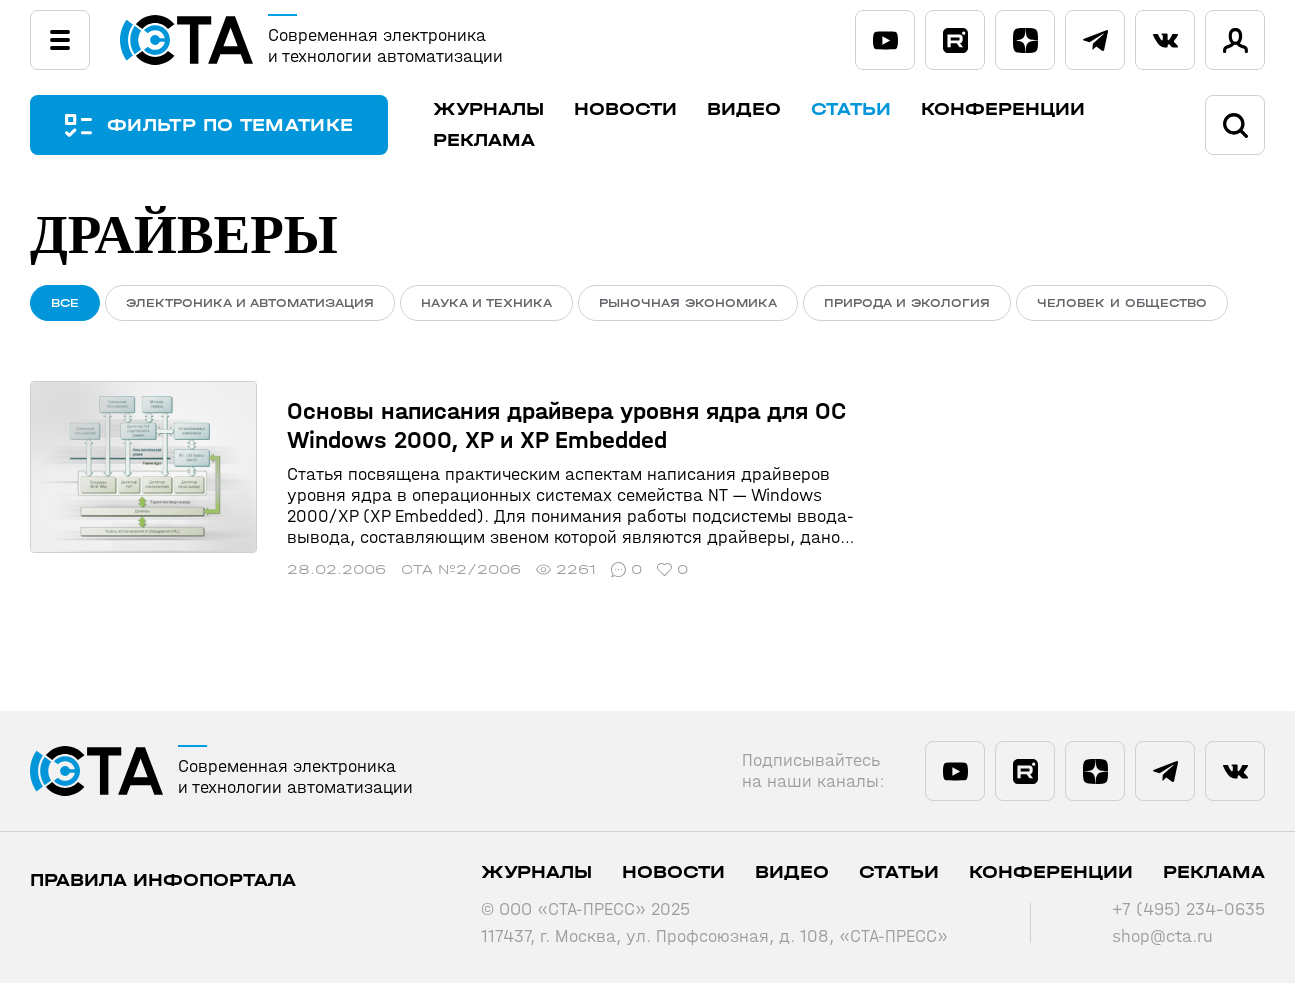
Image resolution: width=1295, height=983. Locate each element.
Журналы (488, 109)
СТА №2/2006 (461, 569)
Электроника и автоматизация (250, 303)
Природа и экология (907, 303)
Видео (744, 109)
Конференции (1003, 109)
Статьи (851, 109)
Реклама (484, 140)
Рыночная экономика (688, 303)
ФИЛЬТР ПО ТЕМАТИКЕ (230, 125)
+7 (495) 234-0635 (1188, 909)
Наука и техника (486, 303)
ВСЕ (65, 303)
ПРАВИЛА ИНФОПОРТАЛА (163, 880)
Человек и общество (1122, 303)
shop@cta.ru (1162, 936)
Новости (625, 109)
